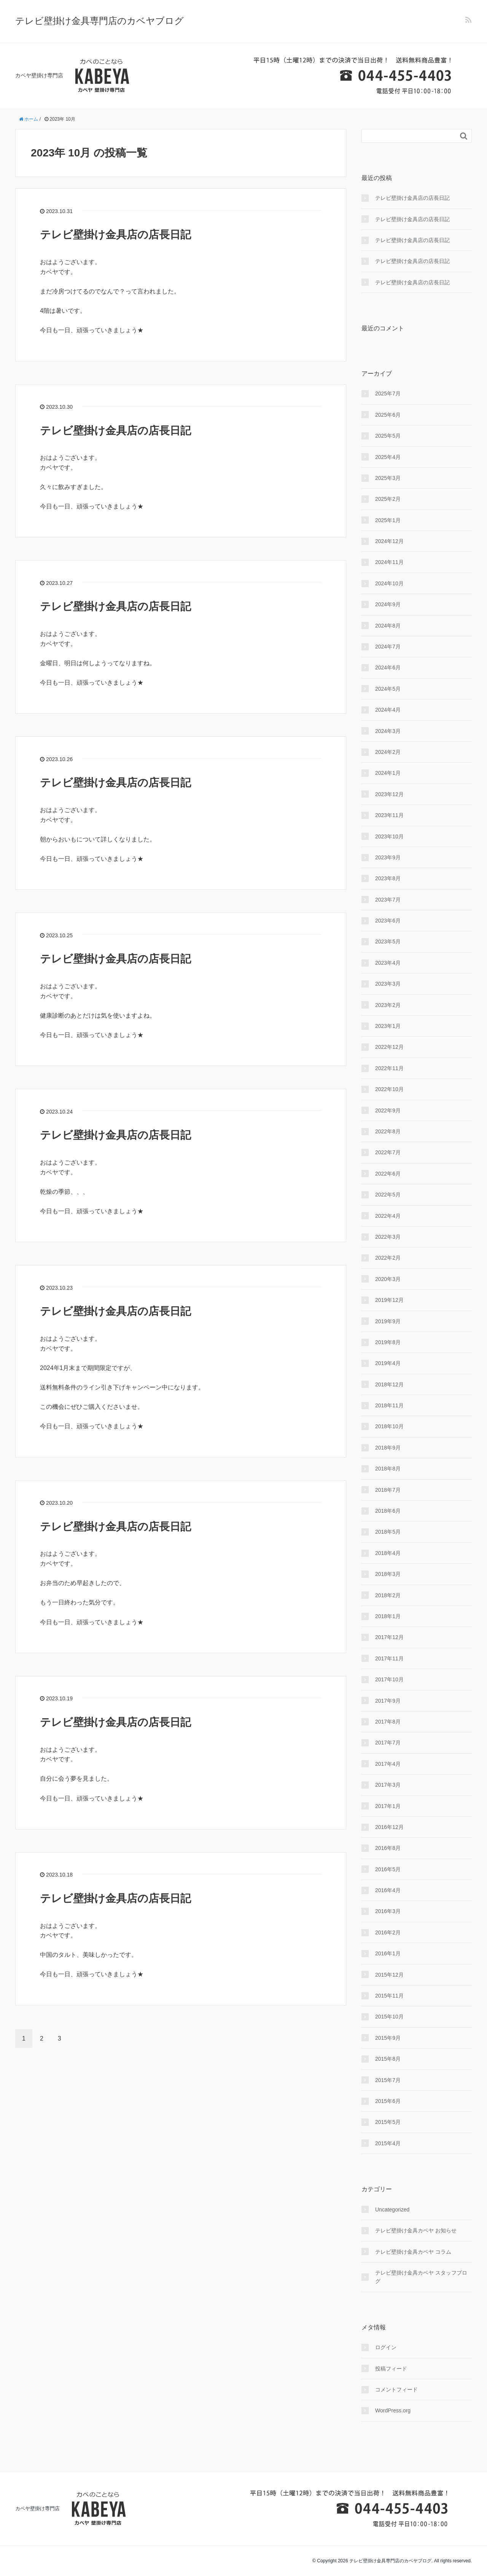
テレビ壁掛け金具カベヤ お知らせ (416, 2230)
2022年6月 (388, 1174)
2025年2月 (388, 499)
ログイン (385, 2347)
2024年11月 (389, 562)
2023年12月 (389, 794)
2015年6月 (388, 2101)
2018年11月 (389, 1405)
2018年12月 (389, 1384)
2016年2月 (388, 1932)
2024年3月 (388, 731)
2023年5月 (388, 941)
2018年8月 (388, 1469)
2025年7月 (388, 393)
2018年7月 (388, 1490)
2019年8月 (388, 1342)
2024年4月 (388, 710)
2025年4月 (388, 457)
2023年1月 (388, 1026)
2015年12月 (389, 1975)
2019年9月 (388, 1321)
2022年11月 (389, 1068)
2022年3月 (388, 1237)
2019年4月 (388, 1363)
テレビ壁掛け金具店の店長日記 (115, 235)
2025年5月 (388, 436)
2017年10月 (389, 1679)
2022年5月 (388, 1195)
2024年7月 (388, 647)
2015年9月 (388, 2038)
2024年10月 (389, 583)
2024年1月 (388, 773)
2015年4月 (388, 2143)
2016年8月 (388, 1848)
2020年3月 (388, 1279)
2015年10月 (389, 2017)
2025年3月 (388, 478)
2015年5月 (388, 2122)
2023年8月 (388, 878)
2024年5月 (388, 689)
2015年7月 (388, 2080)
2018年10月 (389, 1426)
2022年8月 (388, 1131)
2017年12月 (389, 1637)
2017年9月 (388, 1701)
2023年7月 (388, 900)
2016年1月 (388, 1953)
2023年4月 (388, 963)
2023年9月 (388, 857)
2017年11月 (389, 1658)
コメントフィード (396, 2389)
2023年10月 (389, 836)
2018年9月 (388, 1448)
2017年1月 (388, 1806)
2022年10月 (389, 1089)
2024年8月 (388, 626)
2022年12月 (389, 1047)
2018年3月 (388, 1574)
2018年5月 (388, 1532)
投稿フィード (391, 2369)
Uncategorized (392, 2209)
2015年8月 (388, 2059)
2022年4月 (388, 1216)
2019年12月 (389, 1300)
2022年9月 (388, 1110)
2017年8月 (388, 1722)
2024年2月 (388, 752)
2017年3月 (388, 1785)
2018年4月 (388, 1553)
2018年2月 (388, 1595)
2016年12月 (389, 1827)
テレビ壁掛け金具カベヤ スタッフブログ (421, 2277)
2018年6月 (388, 1511)
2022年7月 (388, 1152)
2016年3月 (388, 1911)
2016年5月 (388, 1869)
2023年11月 (389, 815)
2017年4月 (388, 1764)
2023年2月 (388, 1005)
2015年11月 (389, 1996)
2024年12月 (389, 541)
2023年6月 (388, 921)
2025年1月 (388, 520)
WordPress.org (393, 2410)
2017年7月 (388, 1743)
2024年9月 (388, 604)
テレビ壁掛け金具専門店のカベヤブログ (99, 21)
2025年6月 (388, 415)
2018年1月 (388, 1616)
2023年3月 (388, 984)
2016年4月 (388, 1890)
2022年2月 (388, 1258)
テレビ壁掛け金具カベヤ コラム (413, 2252)
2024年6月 (388, 667)
